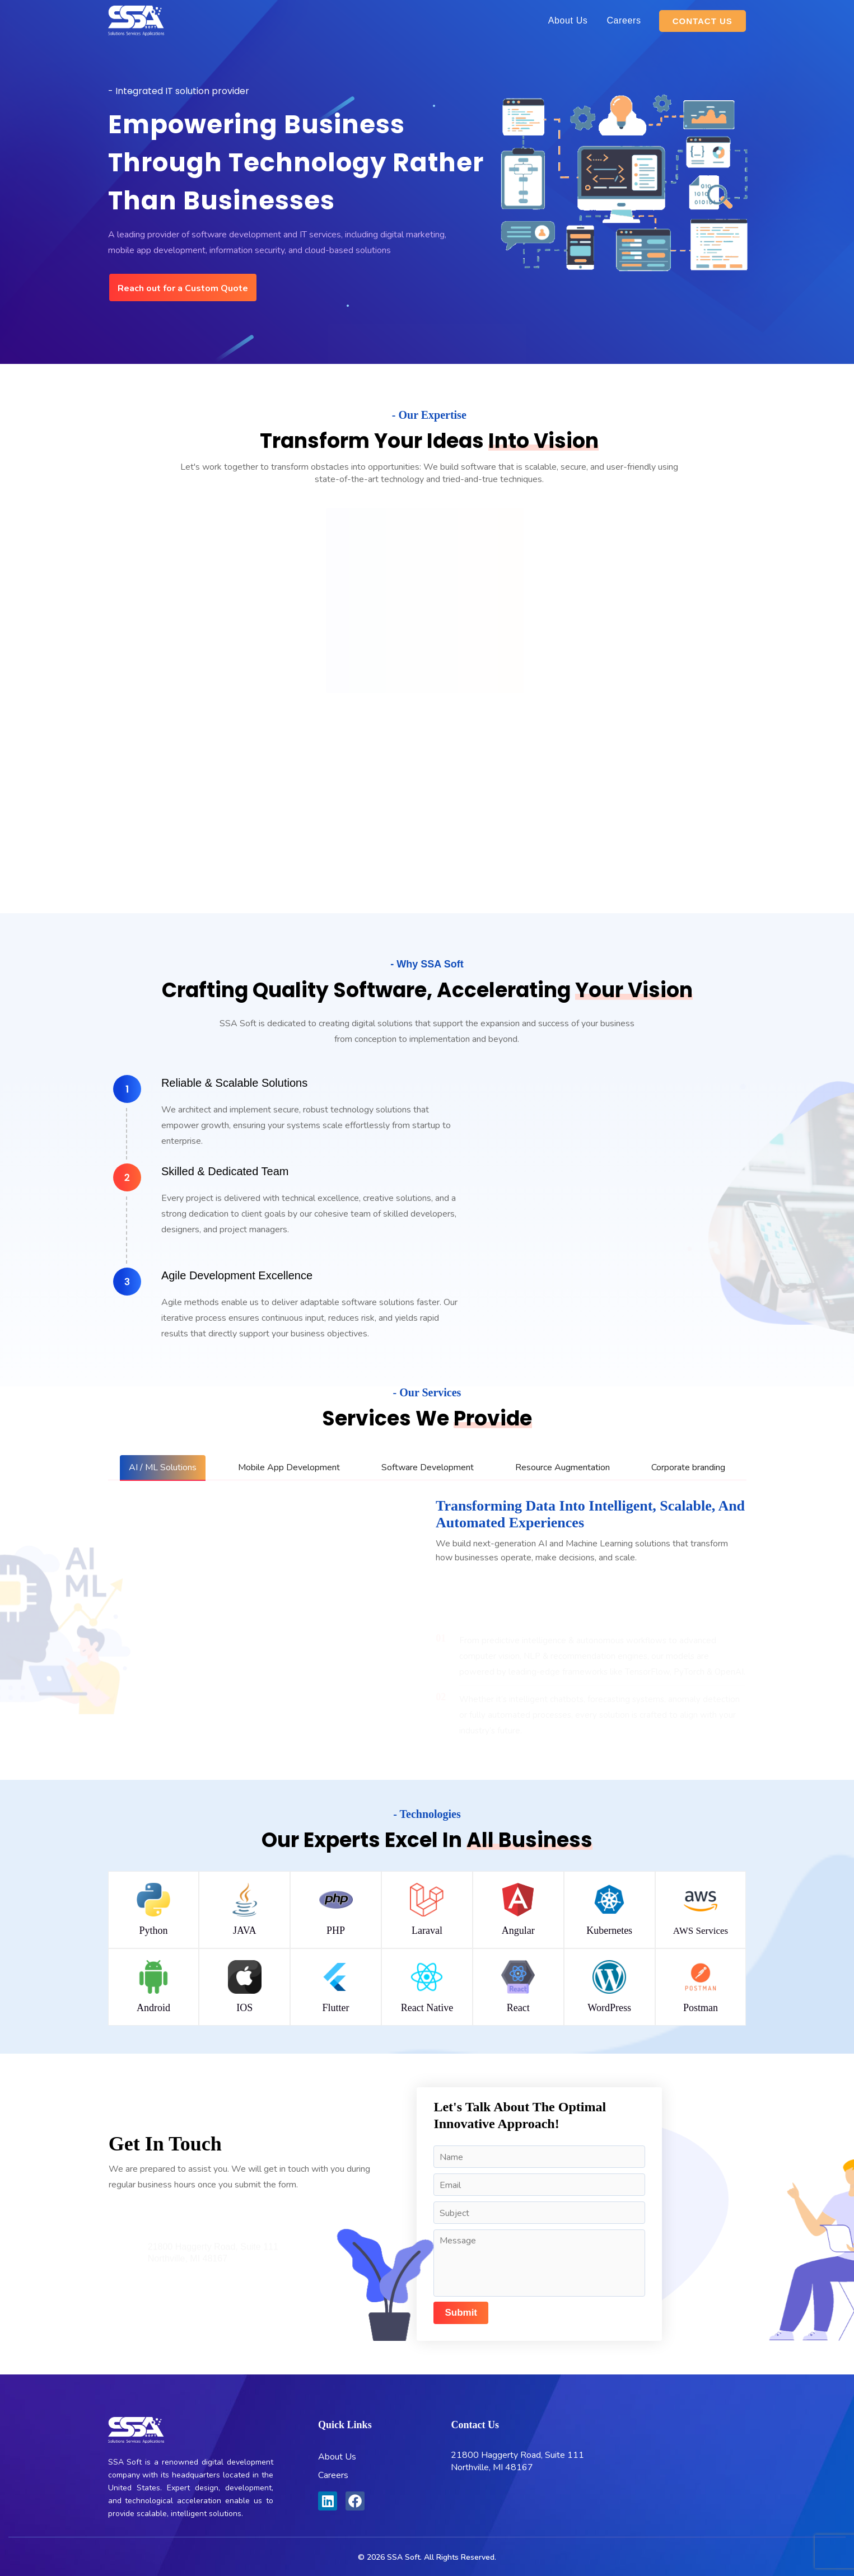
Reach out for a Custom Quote (183, 288)
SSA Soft (403, 2557)
